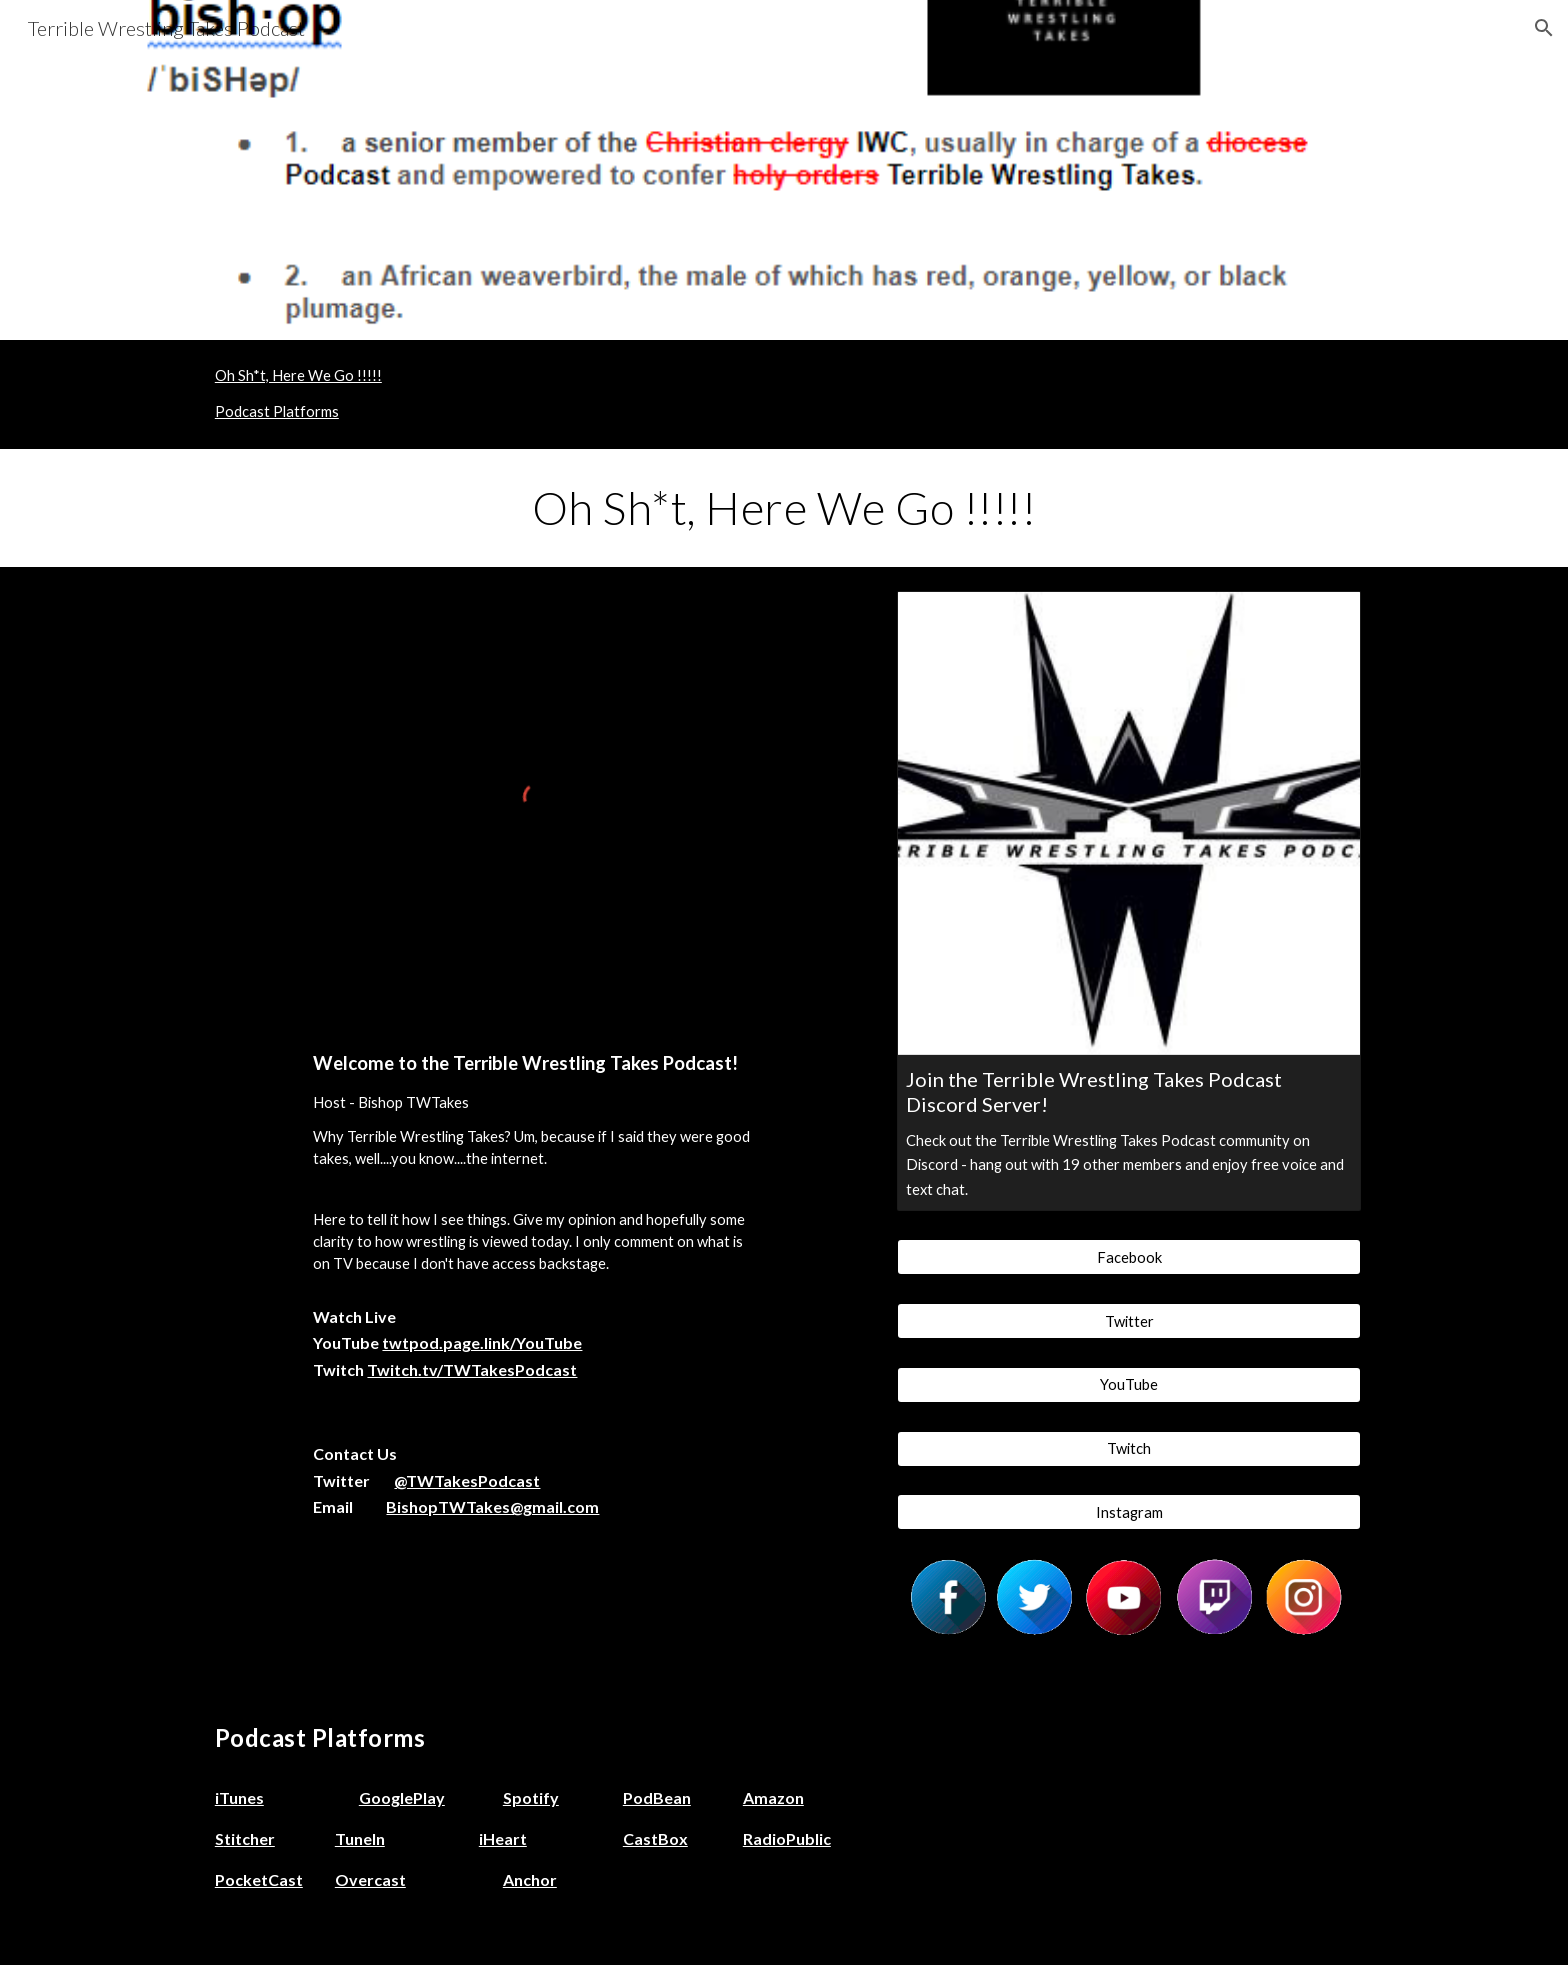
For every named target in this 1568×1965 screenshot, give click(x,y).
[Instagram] (1129, 1512)
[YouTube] (1129, 1385)
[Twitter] (1129, 1321)
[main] (784, 508)
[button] (1544, 28)
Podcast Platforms (277, 411)
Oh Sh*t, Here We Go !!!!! (298, 375)
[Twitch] (1129, 1448)
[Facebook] (1129, 1257)
